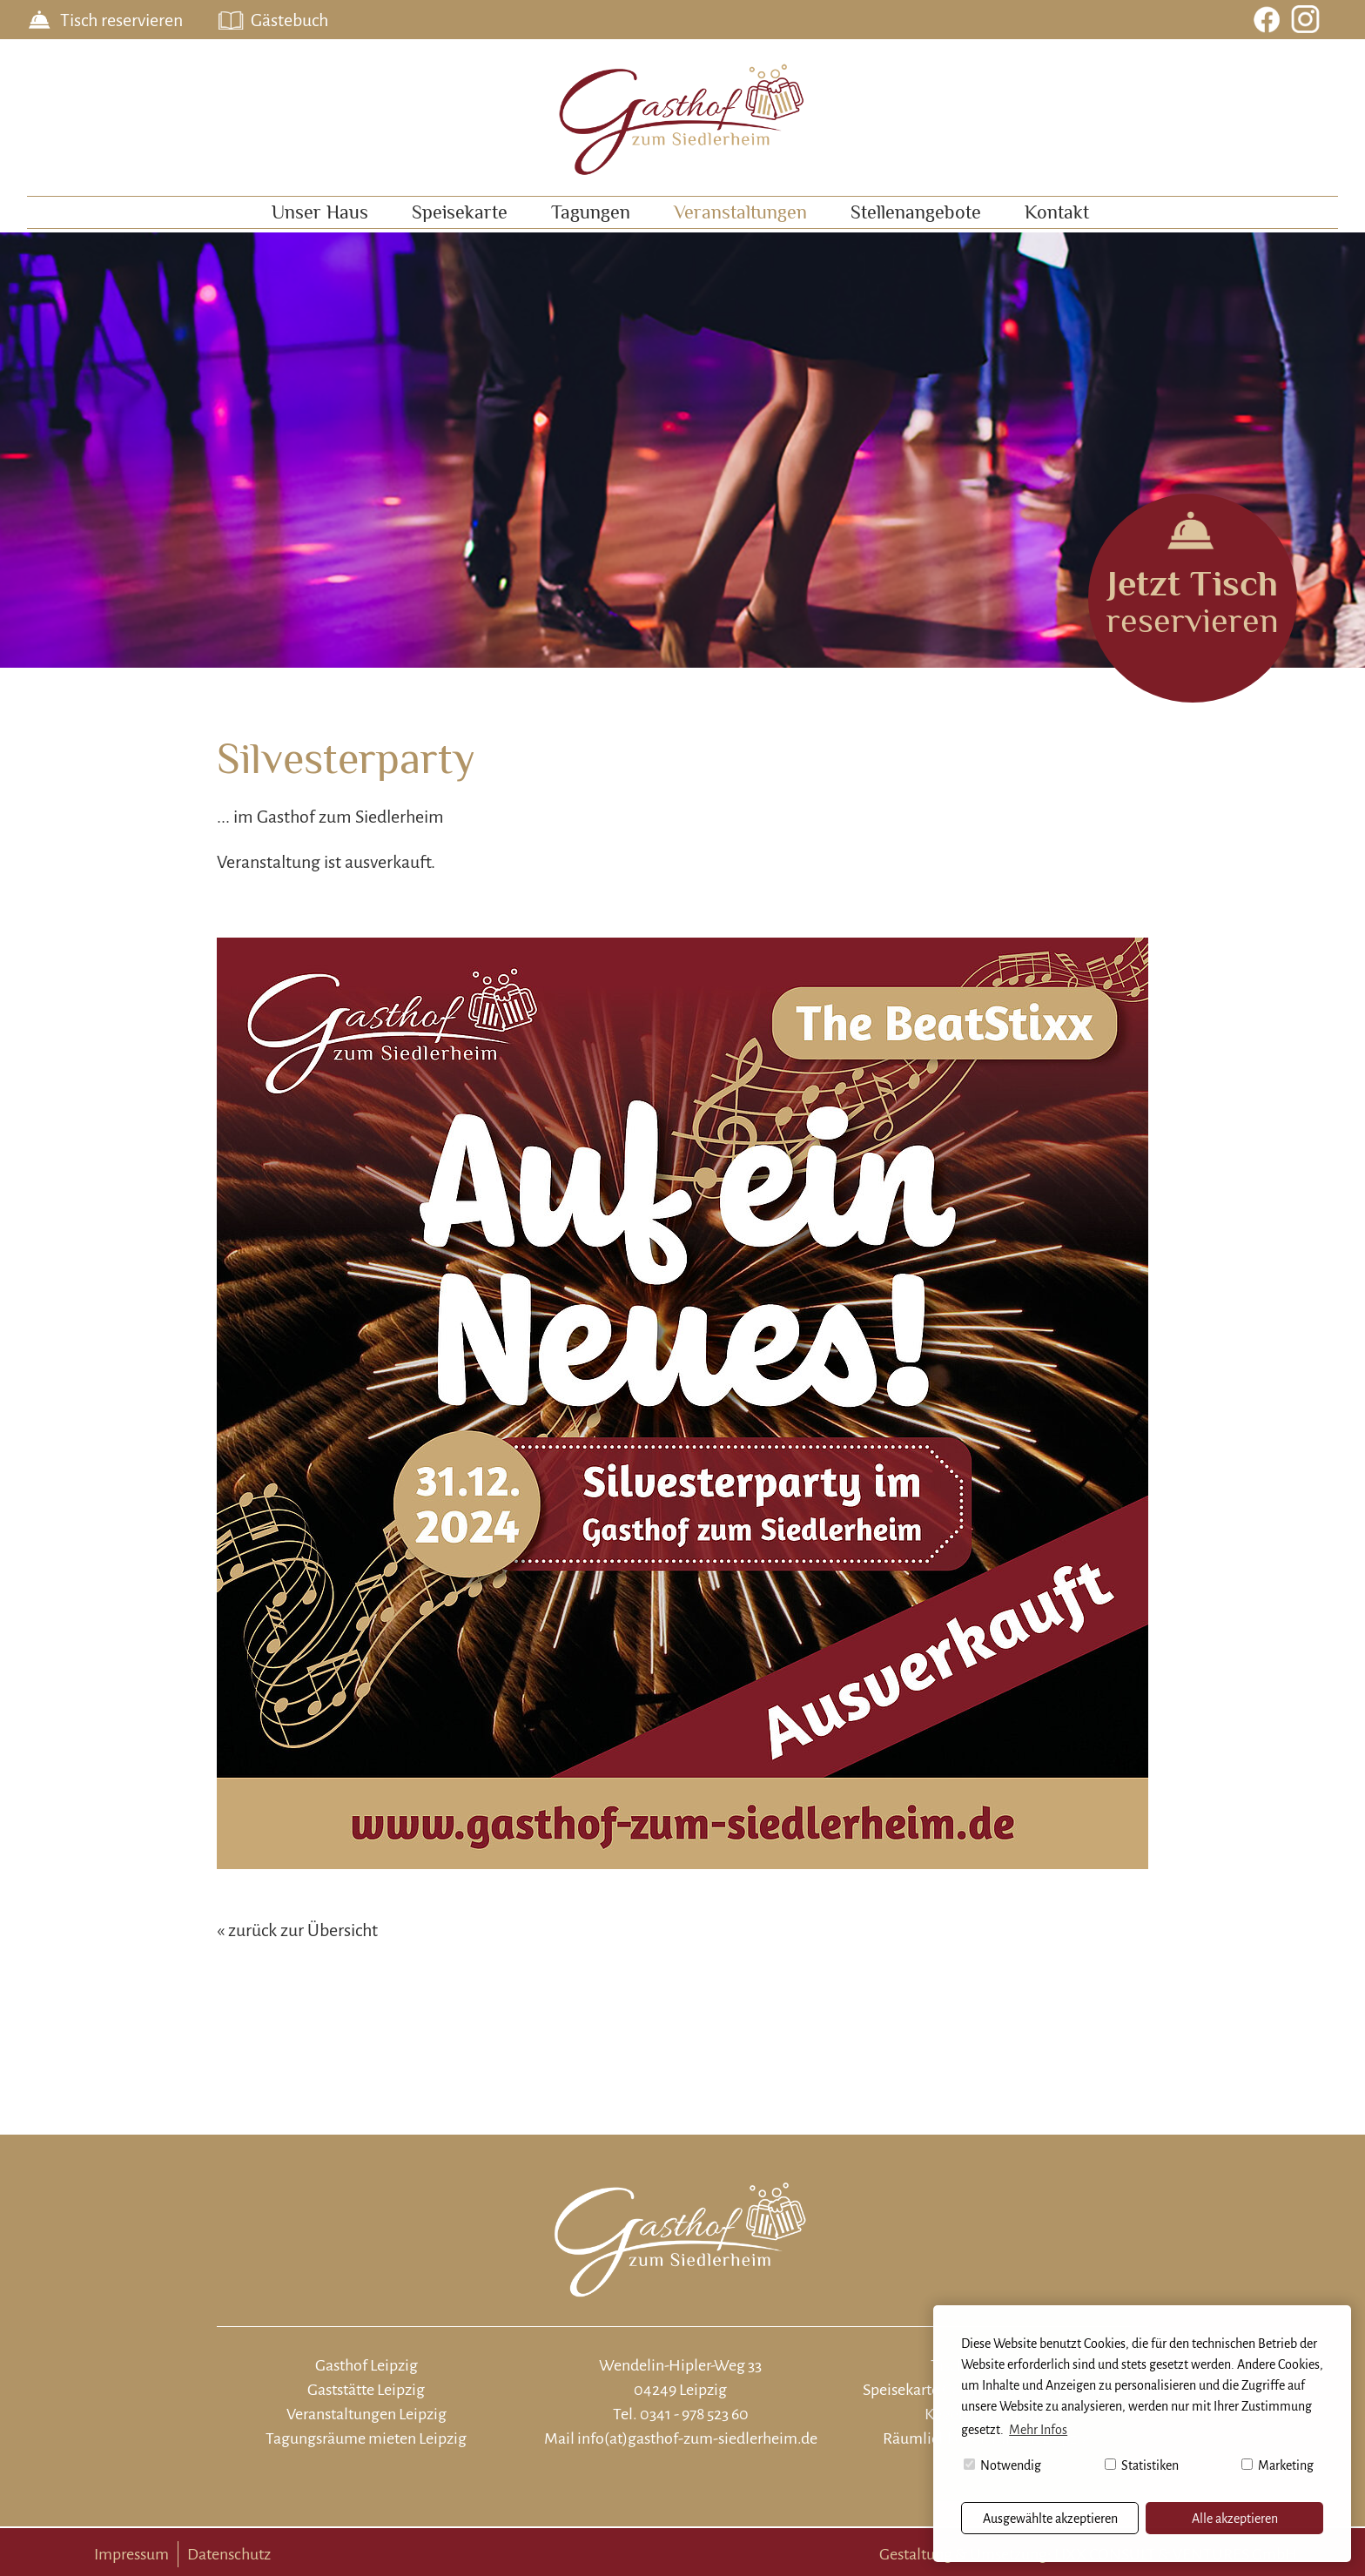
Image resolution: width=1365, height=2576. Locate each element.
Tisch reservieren (121, 20)
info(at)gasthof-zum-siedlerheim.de (697, 2438)
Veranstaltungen (740, 212)
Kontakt (1057, 212)
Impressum (131, 2554)
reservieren (1192, 601)
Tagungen (590, 212)
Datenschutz (229, 2554)
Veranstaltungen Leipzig (366, 2414)
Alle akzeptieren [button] (1235, 2519)
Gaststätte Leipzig (366, 2389)
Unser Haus (320, 212)
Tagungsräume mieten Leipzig (366, 2438)
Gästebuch (289, 20)
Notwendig (1002, 2465)
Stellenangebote (916, 212)
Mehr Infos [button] (1038, 2430)
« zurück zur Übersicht (297, 1930)
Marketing (1277, 2465)
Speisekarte (460, 212)
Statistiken (1142, 2465)
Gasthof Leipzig (366, 2365)
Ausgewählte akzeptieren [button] (1050, 2519)
